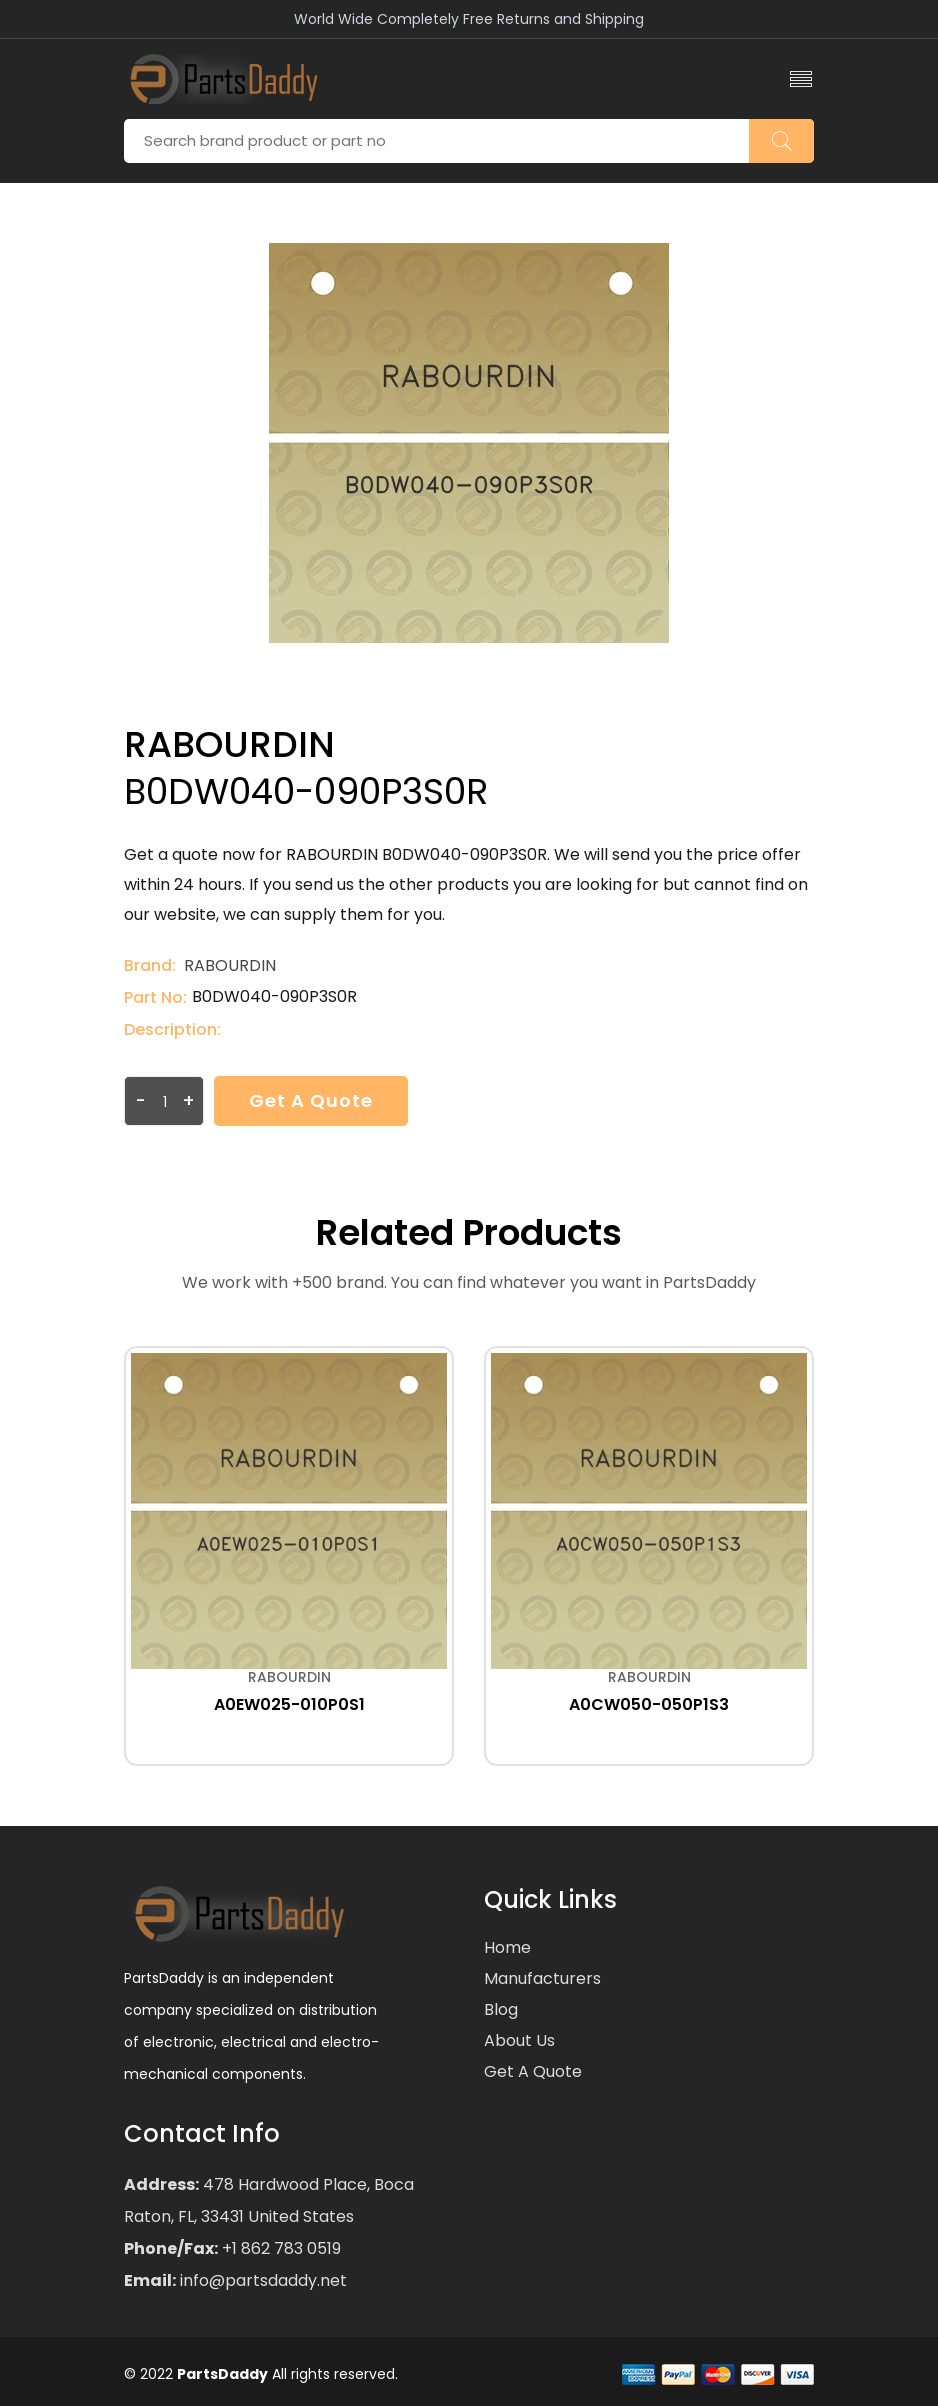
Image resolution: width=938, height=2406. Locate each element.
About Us (519, 2040)
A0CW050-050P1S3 (649, 1704)
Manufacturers (542, 1978)
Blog (501, 2009)
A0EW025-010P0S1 (289, 1704)
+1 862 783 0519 (279, 2248)
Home (507, 1947)
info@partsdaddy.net (261, 2280)
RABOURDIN (230, 965)
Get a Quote (311, 1100)
